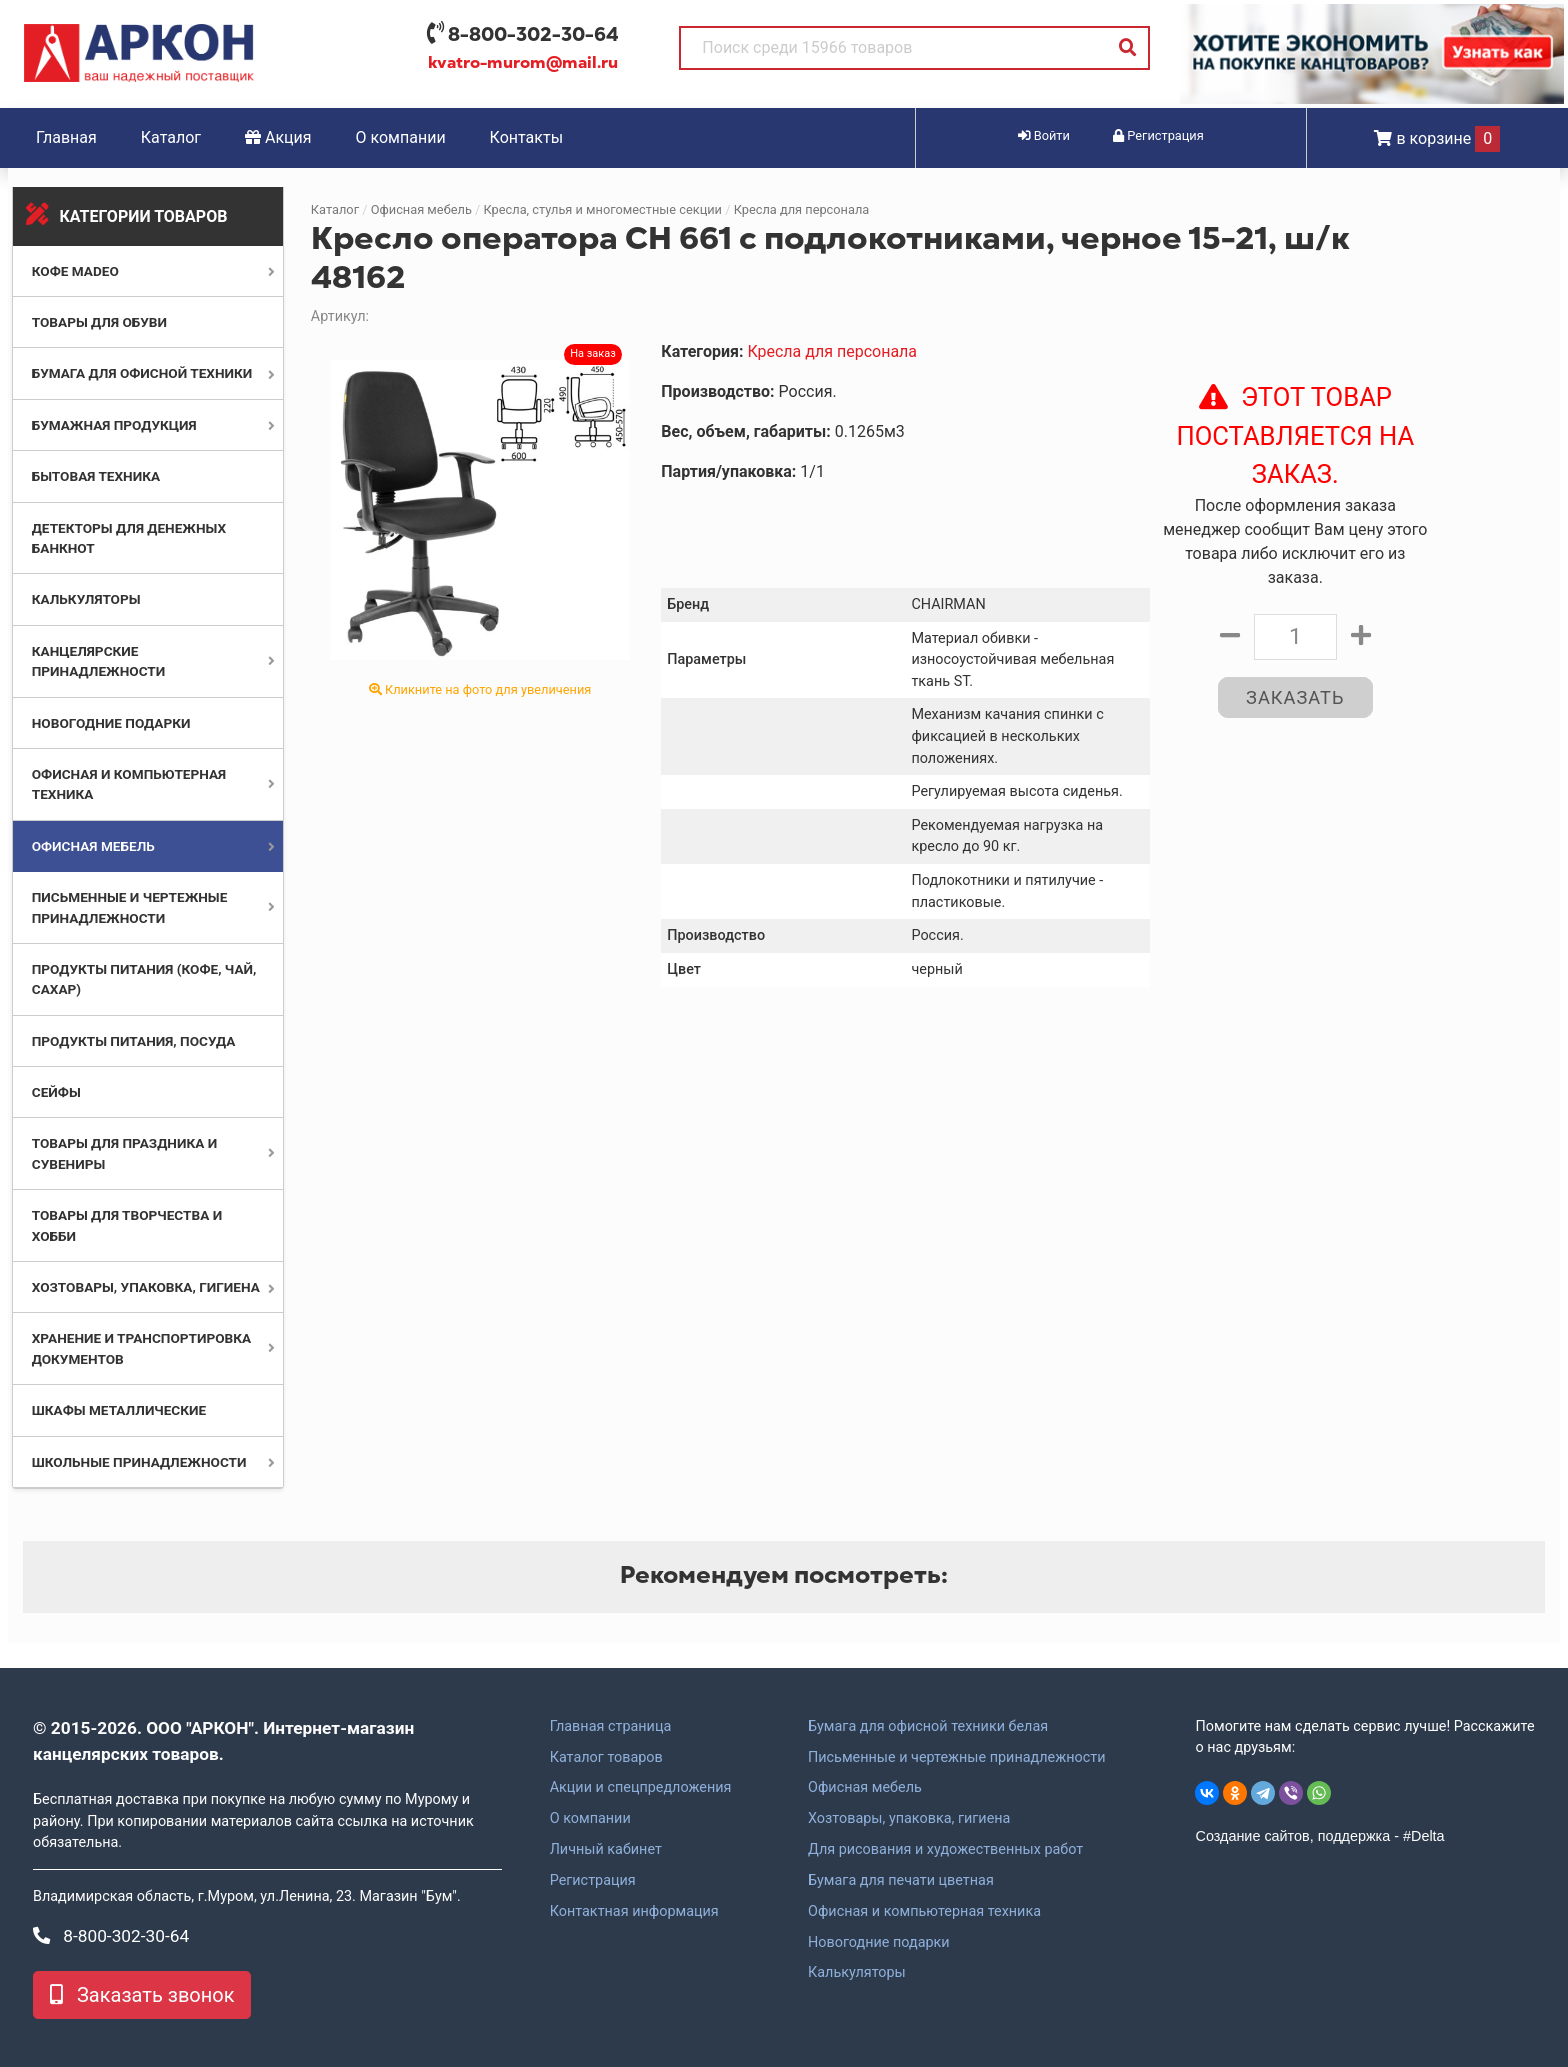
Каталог (171, 137)
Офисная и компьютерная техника (924, 1912)
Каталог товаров (606, 1758)
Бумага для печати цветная (901, 1881)
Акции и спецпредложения (641, 1788)
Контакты (526, 137)
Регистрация (593, 1881)
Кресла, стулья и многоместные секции (603, 209)
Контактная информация (634, 1912)
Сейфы (56, 1092)
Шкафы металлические (119, 1410)
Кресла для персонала (802, 209)
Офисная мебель (93, 846)
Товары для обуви (99, 322)
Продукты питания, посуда (134, 1041)
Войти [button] (1044, 135)
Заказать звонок (142, 1995)
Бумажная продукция (114, 425)
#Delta (1424, 1836)
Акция (278, 137)
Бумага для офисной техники (142, 373)
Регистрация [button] (1158, 135)
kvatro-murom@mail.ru (523, 63)
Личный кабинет (606, 1850)
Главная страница (611, 1727)
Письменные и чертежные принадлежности (956, 1758)
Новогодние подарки (111, 723)
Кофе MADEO (75, 271)
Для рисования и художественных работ (945, 1850)
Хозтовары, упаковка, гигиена (146, 1287)
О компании (401, 137)
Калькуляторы (86, 599)
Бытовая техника (96, 476)
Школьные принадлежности (139, 1462)
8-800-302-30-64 (533, 34)
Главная (66, 137)
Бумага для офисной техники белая (928, 1727)
